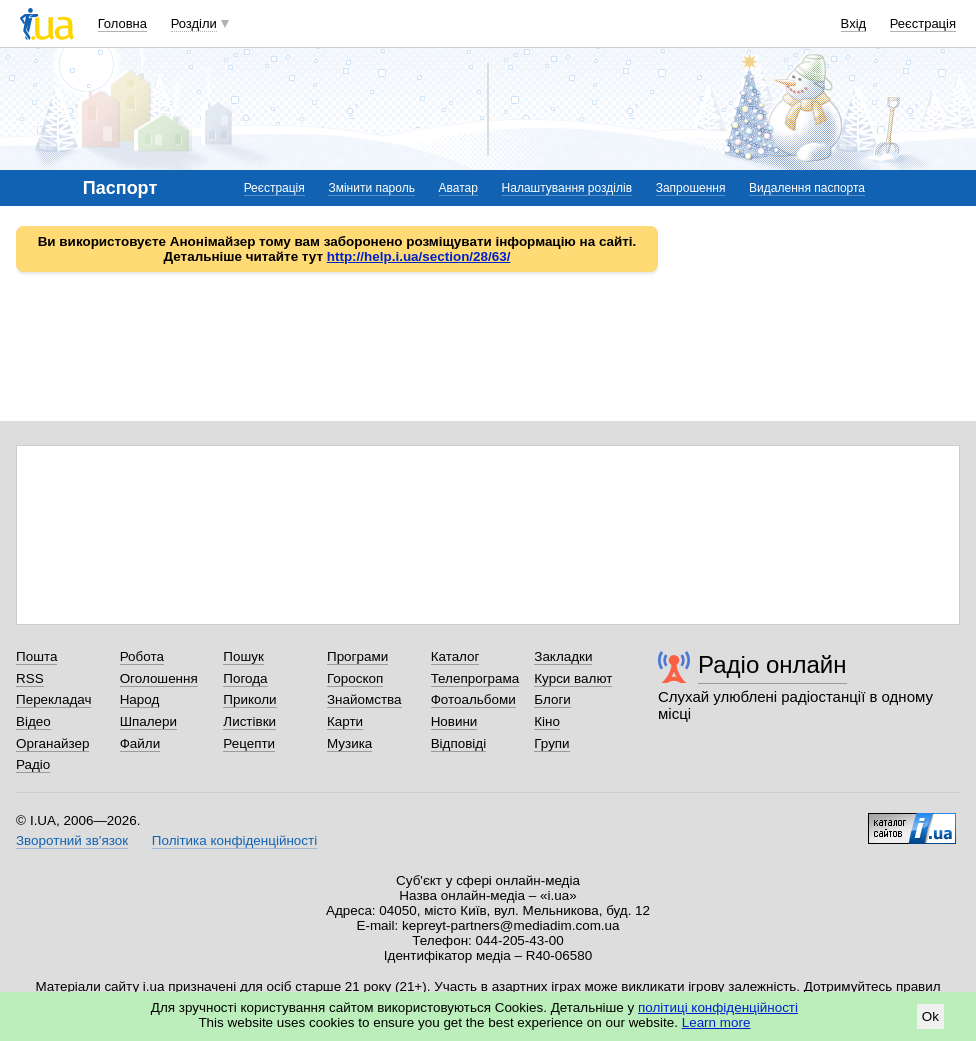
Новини (454, 721)
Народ (140, 699)
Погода (245, 678)
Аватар (458, 188)
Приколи (249, 699)
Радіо (33, 764)
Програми (357, 656)
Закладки (563, 656)
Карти (345, 721)
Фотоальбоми (473, 699)
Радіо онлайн (772, 664)
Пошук (243, 656)
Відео (33, 721)
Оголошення (159, 678)
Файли (140, 743)
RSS (30, 678)
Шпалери (148, 721)
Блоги (552, 699)
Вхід (854, 23)
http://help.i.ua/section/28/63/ (419, 256)
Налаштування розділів (567, 188)
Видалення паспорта (807, 188)
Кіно (547, 721)
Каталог (455, 656)
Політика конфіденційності (234, 840)
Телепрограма (475, 678)
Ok (930, 1016)
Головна (122, 23)
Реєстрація (923, 23)
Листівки (249, 721)
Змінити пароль (371, 188)
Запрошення (691, 188)
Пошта (36, 656)
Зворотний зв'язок (72, 840)
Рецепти (249, 743)
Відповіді (459, 743)
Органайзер (52, 743)
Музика (349, 743)
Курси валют (573, 678)
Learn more (716, 1022)
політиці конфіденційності (718, 1007)
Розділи (194, 23)
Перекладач (53, 699)
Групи (551, 743)
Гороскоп (355, 678)
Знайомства (364, 699)
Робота (142, 656)
